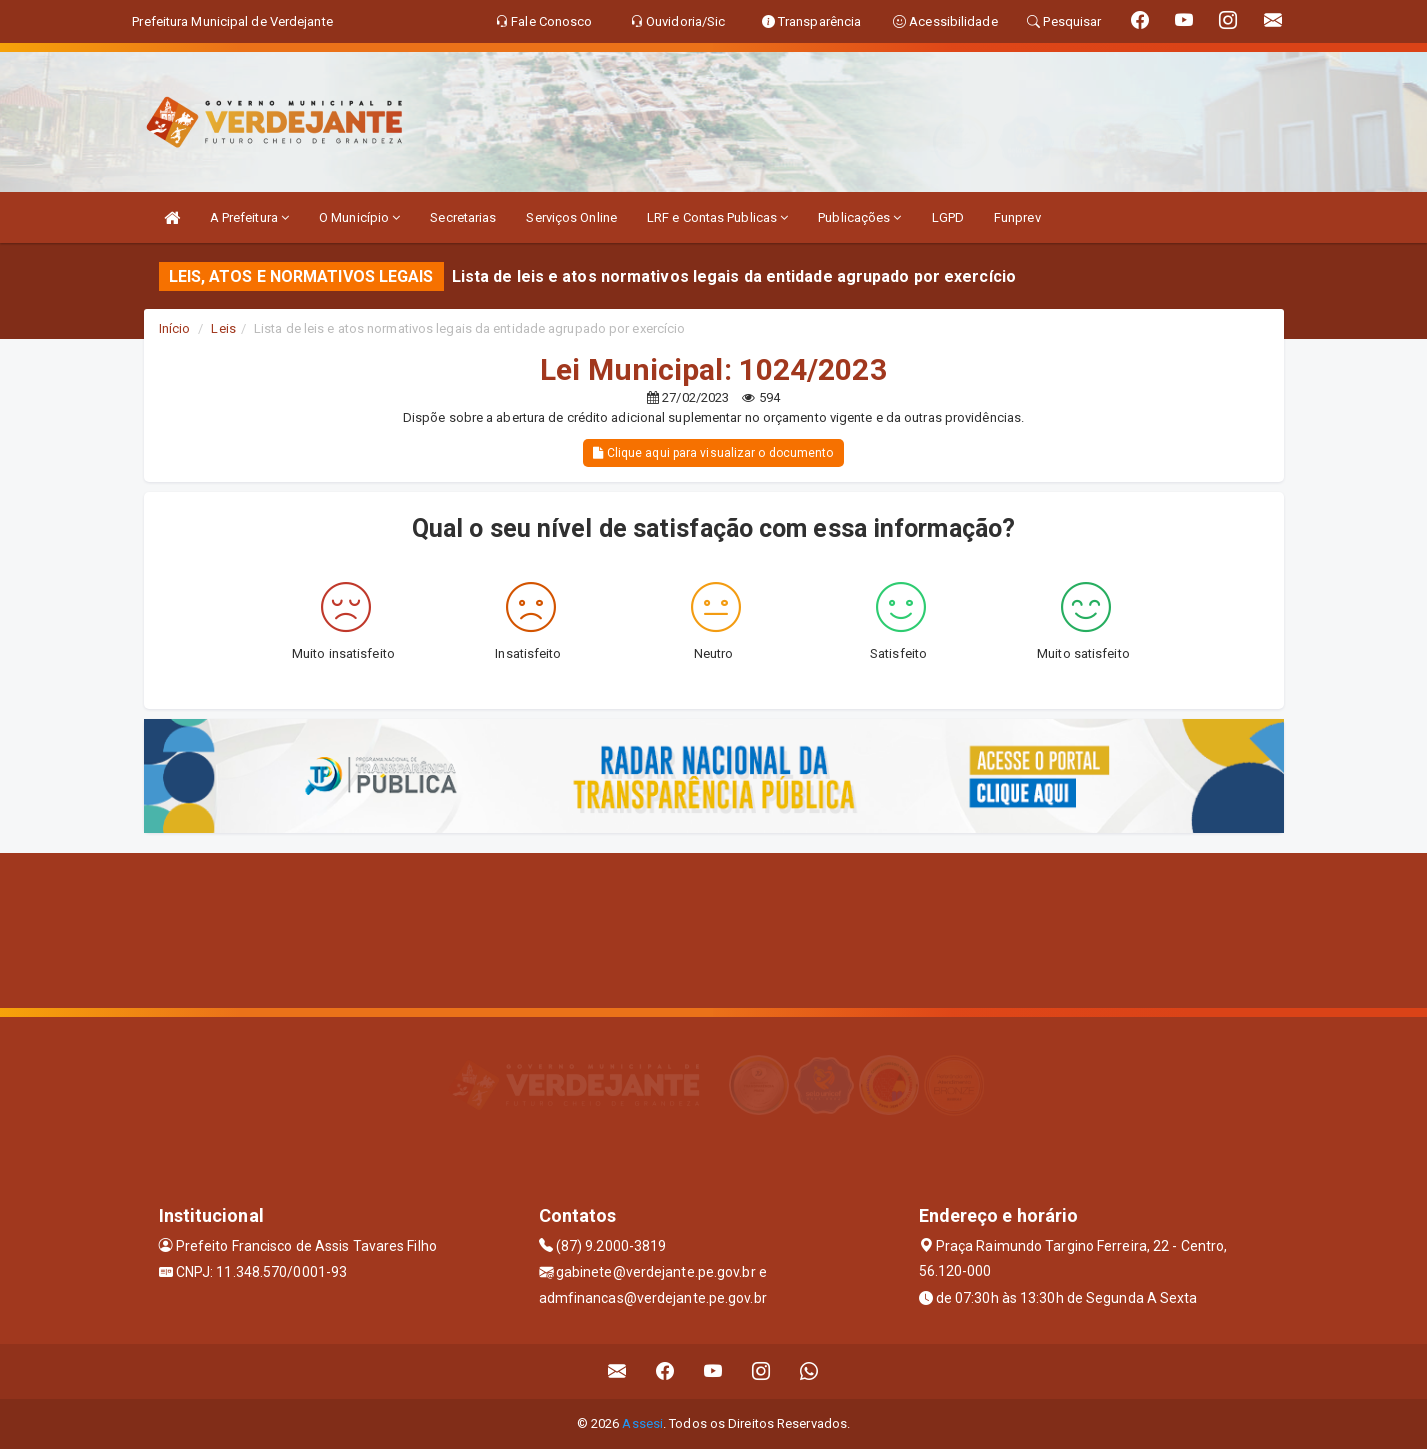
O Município (359, 217)
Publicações (859, 217)
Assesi (642, 1423)
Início (175, 328)
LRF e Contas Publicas (717, 217)
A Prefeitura (249, 217)
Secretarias (463, 217)
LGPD (948, 217)
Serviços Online (571, 217)
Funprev (1017, 217)
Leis (223, 328)
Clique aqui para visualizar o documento (713, 453)
